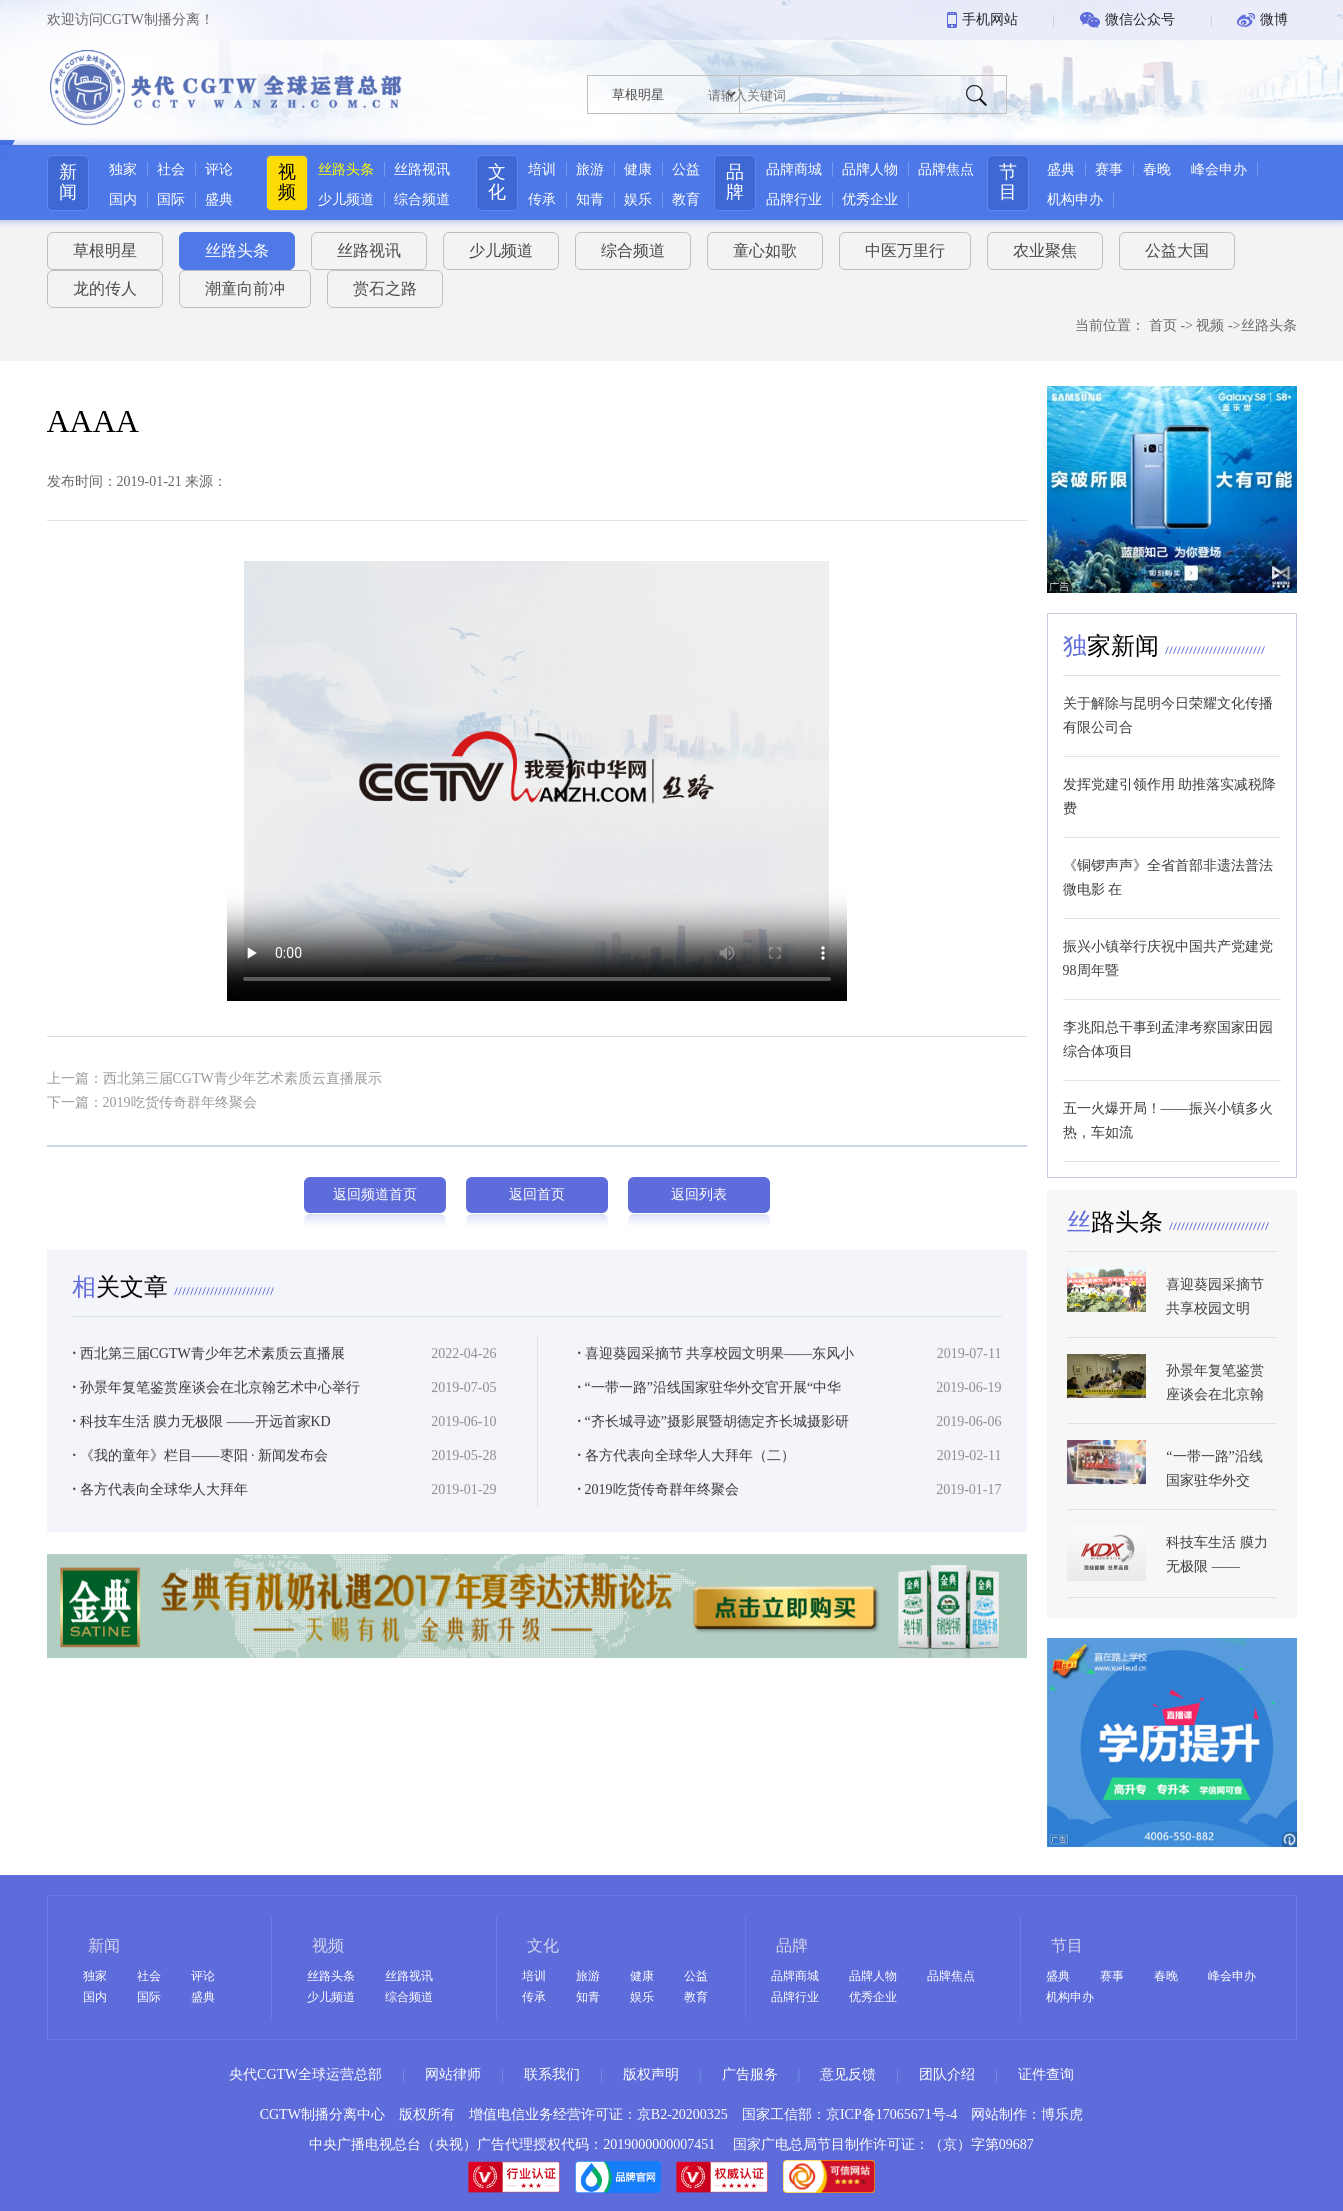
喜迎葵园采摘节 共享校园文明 (1215, 1353)
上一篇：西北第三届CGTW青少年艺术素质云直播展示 (214, 1078)
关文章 (123, 1344)
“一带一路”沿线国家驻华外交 (1214, 1525)
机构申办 (1075, 199)
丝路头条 (346, 169)
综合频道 (422, 199)
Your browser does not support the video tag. (537, 781)
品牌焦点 (946, 169)
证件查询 (1046, 2074)
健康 (638, 169)
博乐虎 (1062, 2114)
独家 (123, 169)
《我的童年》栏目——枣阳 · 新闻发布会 (201, 1512)
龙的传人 (105, 288)
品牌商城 (794, 169)
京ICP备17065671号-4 (891, 2114)
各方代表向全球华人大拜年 (160, 1546)
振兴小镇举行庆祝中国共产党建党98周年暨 (1168, 958)
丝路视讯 (422, 169)
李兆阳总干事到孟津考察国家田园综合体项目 (1168, 1039)
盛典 (219, 199)
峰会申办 (1219, 169)
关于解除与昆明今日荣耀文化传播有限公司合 (1168, 715)
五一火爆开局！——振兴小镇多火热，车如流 (1168, 1120)
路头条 (1118, 1279)
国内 (123, 199)
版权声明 (651, 2074)
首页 (1163, 325)
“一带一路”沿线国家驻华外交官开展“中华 (710, 1444)
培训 (542, 169)
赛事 (1109, 169)
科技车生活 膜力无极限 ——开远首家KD (202, 1478)
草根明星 (105, 250)
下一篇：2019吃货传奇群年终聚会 (152, 1102)
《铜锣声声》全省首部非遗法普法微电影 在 (1168, 877)
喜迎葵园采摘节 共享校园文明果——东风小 (716, 1410)
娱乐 (638, 199)
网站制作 (999, 2114)
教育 (686, 199)
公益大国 (1177, 250)
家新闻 (1114, 646)
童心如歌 (765, 250)
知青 (590, 199)
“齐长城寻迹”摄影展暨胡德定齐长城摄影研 (713, 1478)
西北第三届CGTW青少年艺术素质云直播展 (209, 1410)
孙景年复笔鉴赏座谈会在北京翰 (1215, 1439)
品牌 (735, 182)
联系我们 (552, 2074)
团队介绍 (947, 2074)
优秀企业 (870, 199)
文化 (497, 182)
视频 (287, 182)
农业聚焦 (1045, 250)
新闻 (68, 182)
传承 (542, 199)
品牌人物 (870, 169)
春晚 (1157, 169)
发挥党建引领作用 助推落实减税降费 (1170, 796)
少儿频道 (346, 199)
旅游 (590, 169)
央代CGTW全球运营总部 (305, 2074)
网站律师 (453, 2074)
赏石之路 (385, 288)
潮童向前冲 (245, 288)
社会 (171, 169)
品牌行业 (794, 199)
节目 (1008, 182)
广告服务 (750, 2074)
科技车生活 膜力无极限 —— (1217, 1611)
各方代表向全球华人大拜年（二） (686, 1512)
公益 (686, 169)
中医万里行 (905, 250)
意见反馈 (848, 2074)
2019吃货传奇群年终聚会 (658, 1546)
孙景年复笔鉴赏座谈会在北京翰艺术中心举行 (216, 1444)
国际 (171, 199)
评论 (219, 169)
